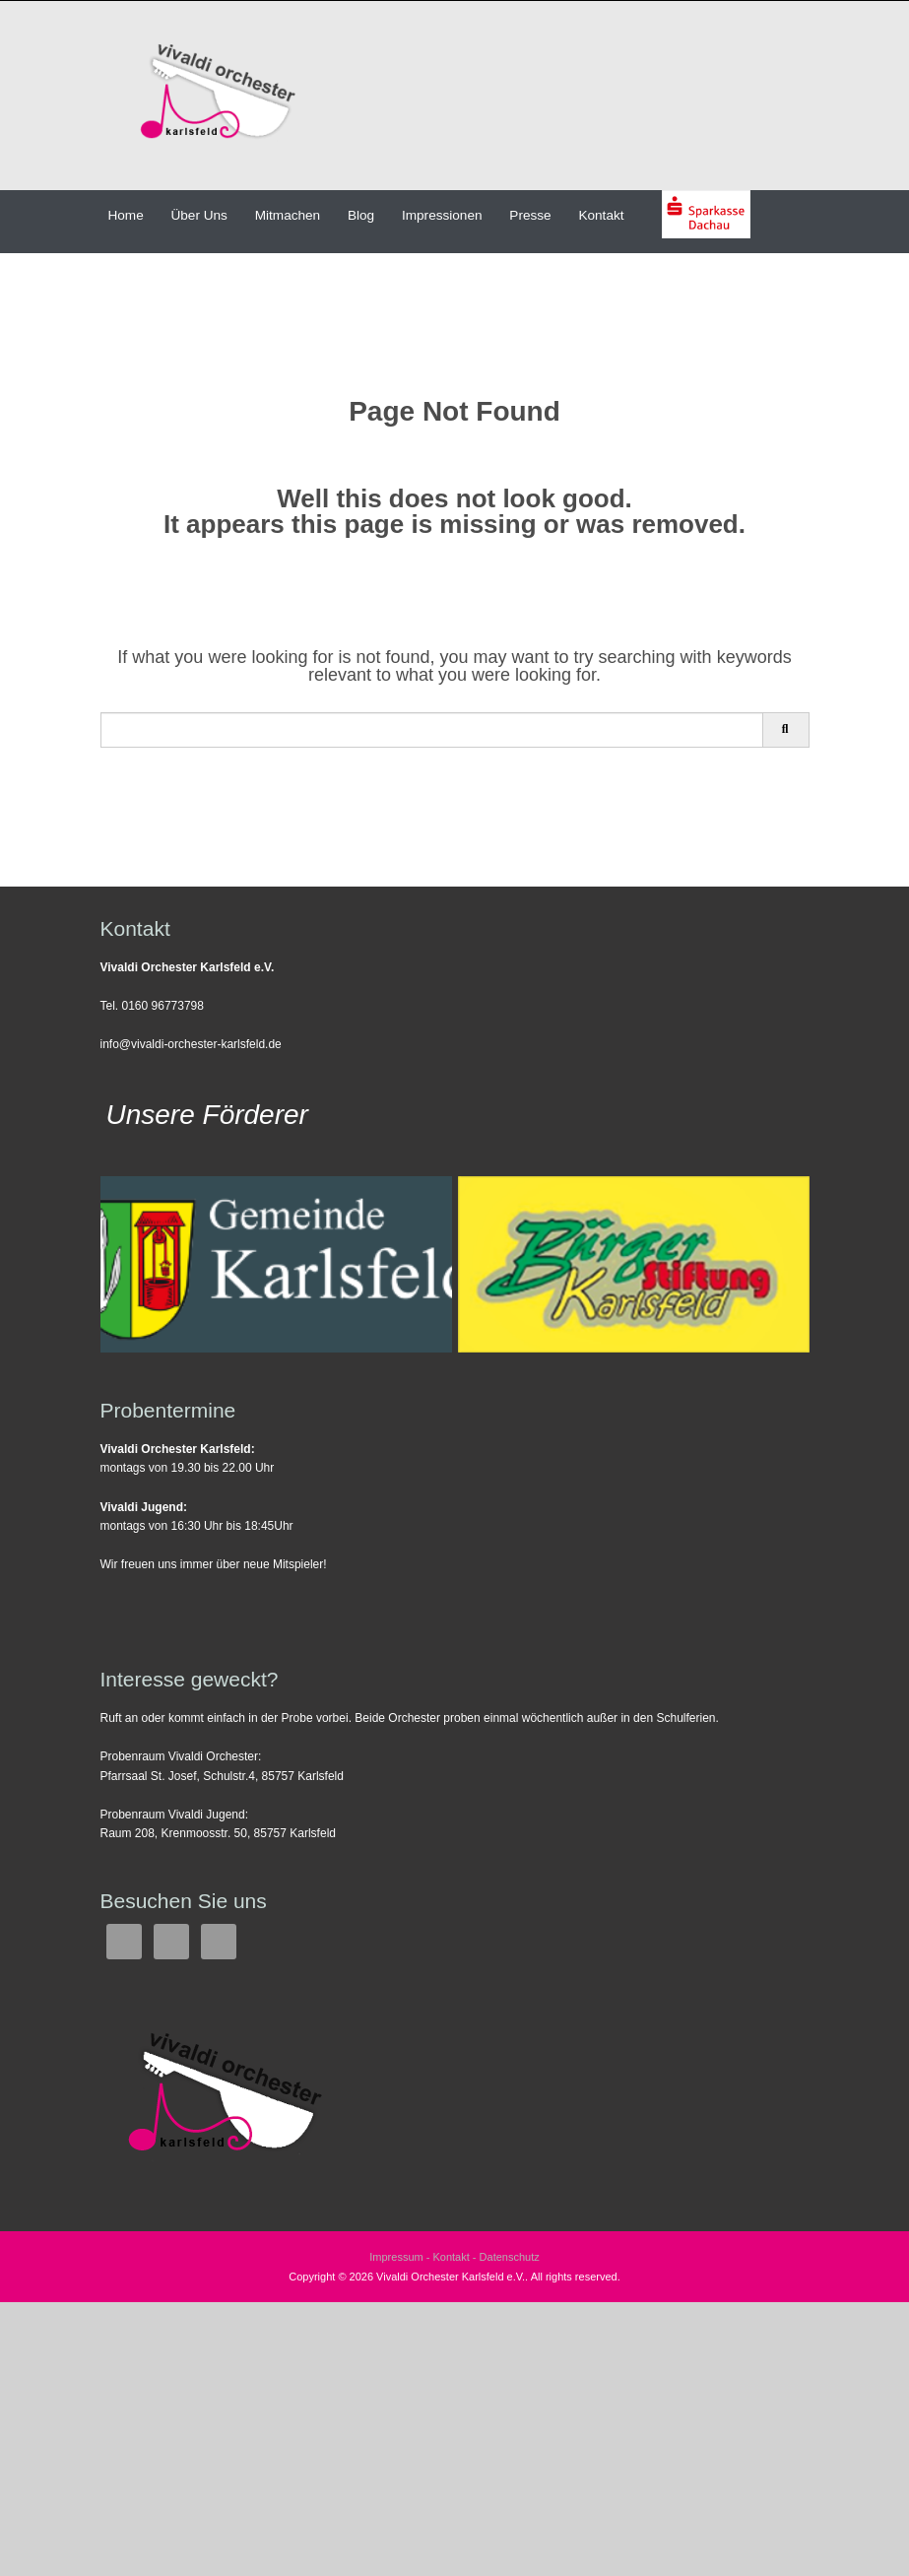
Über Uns (198, 215)
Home (125, 215)
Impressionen (442, 215)
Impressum (395, 2257)
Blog (361, 215)
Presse (530, 215)
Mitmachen (287, 215)
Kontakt (600, 215)
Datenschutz (510, 2257)
